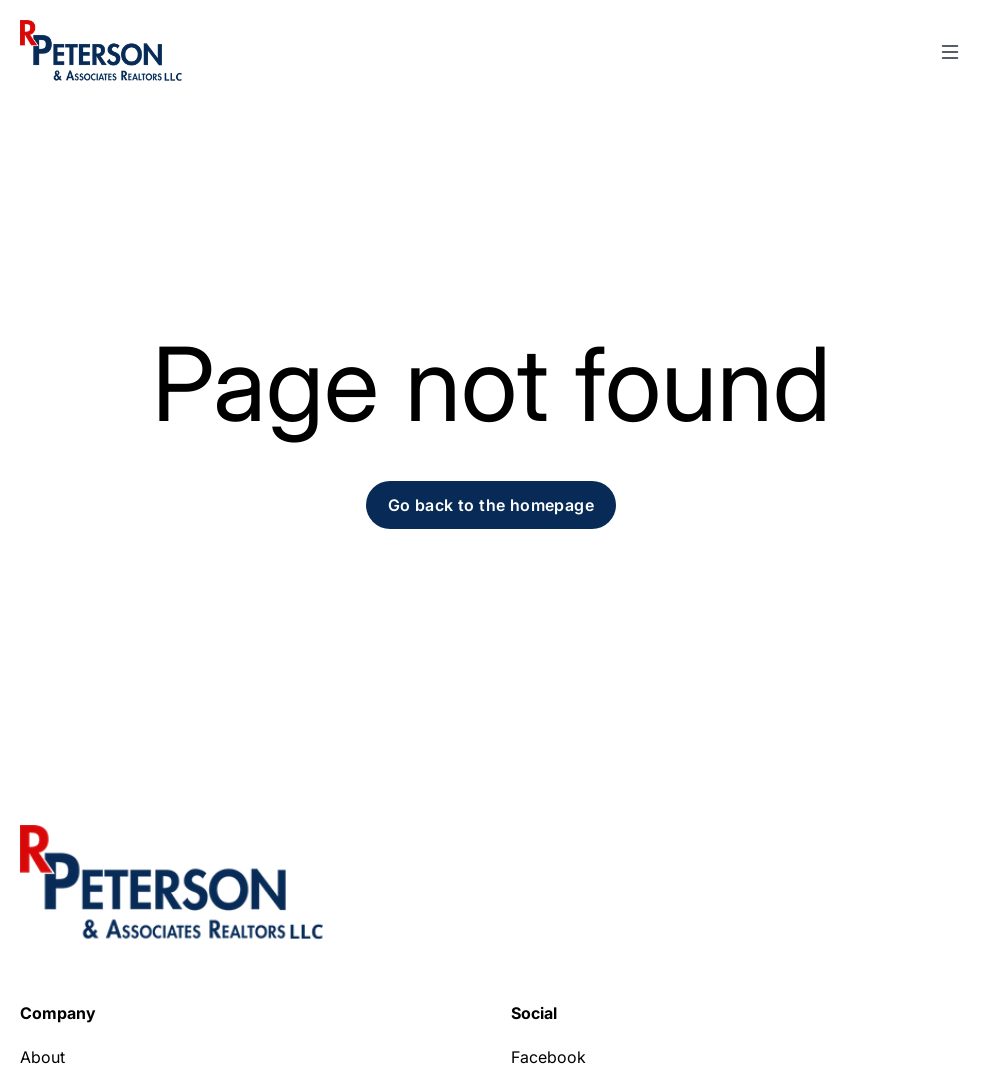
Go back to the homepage (491, 505)
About (42, 1057)
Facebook (548, 1057)
